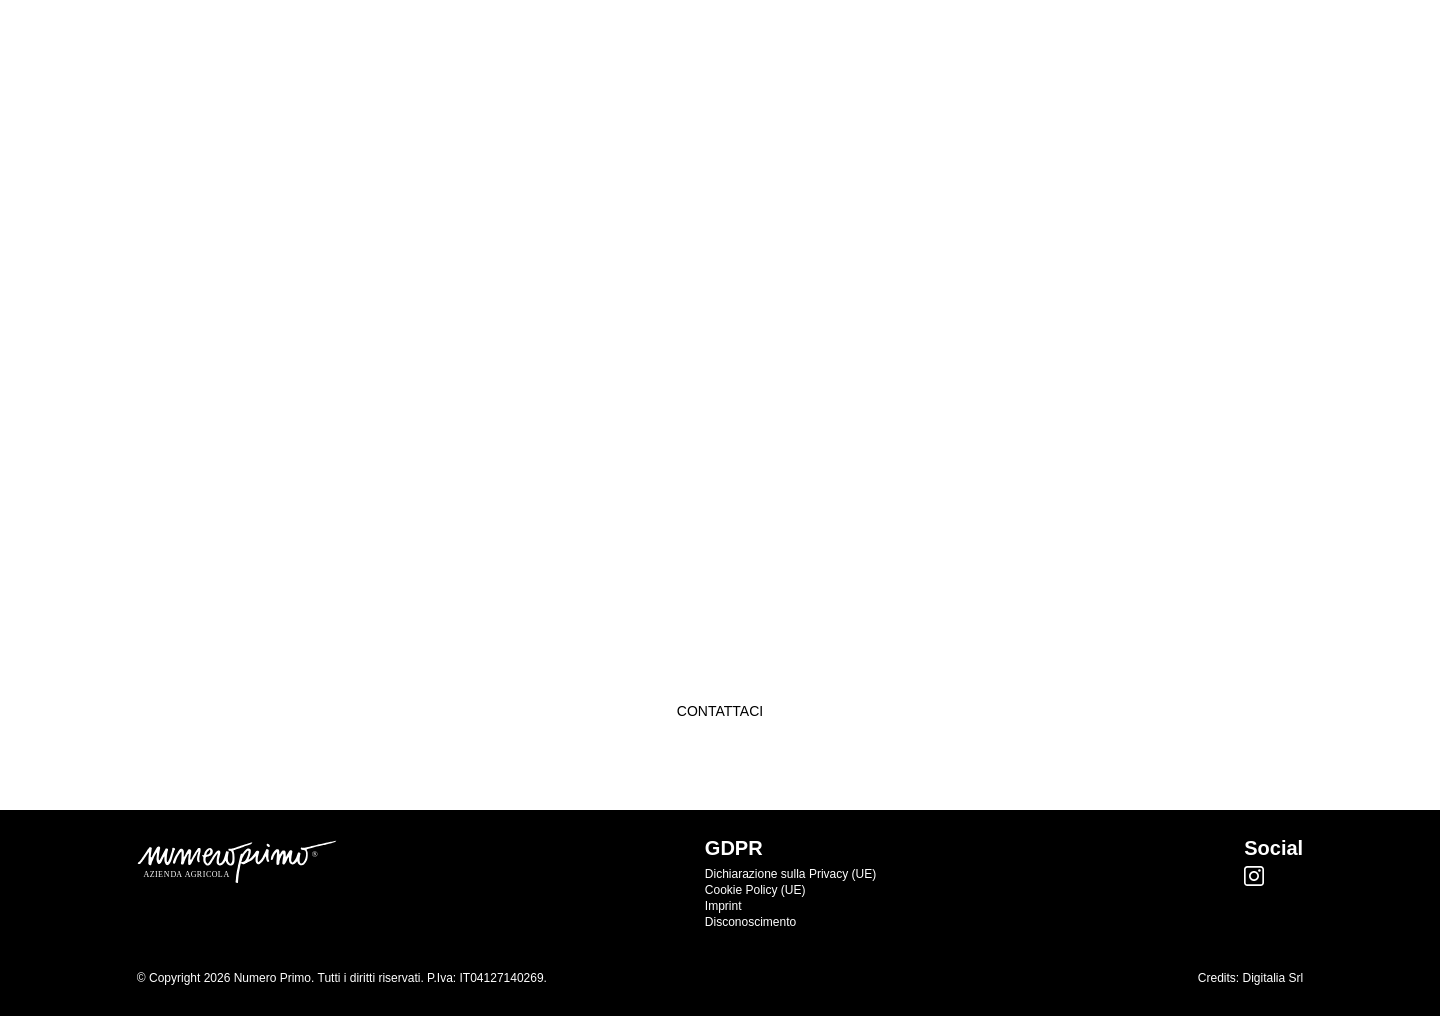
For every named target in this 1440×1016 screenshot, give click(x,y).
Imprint (723, 906)
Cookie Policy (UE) (755, 890)
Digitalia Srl (1273, 978)
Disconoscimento (750, 922)
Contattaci (720, 711)
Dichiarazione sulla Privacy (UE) (790, 874)
